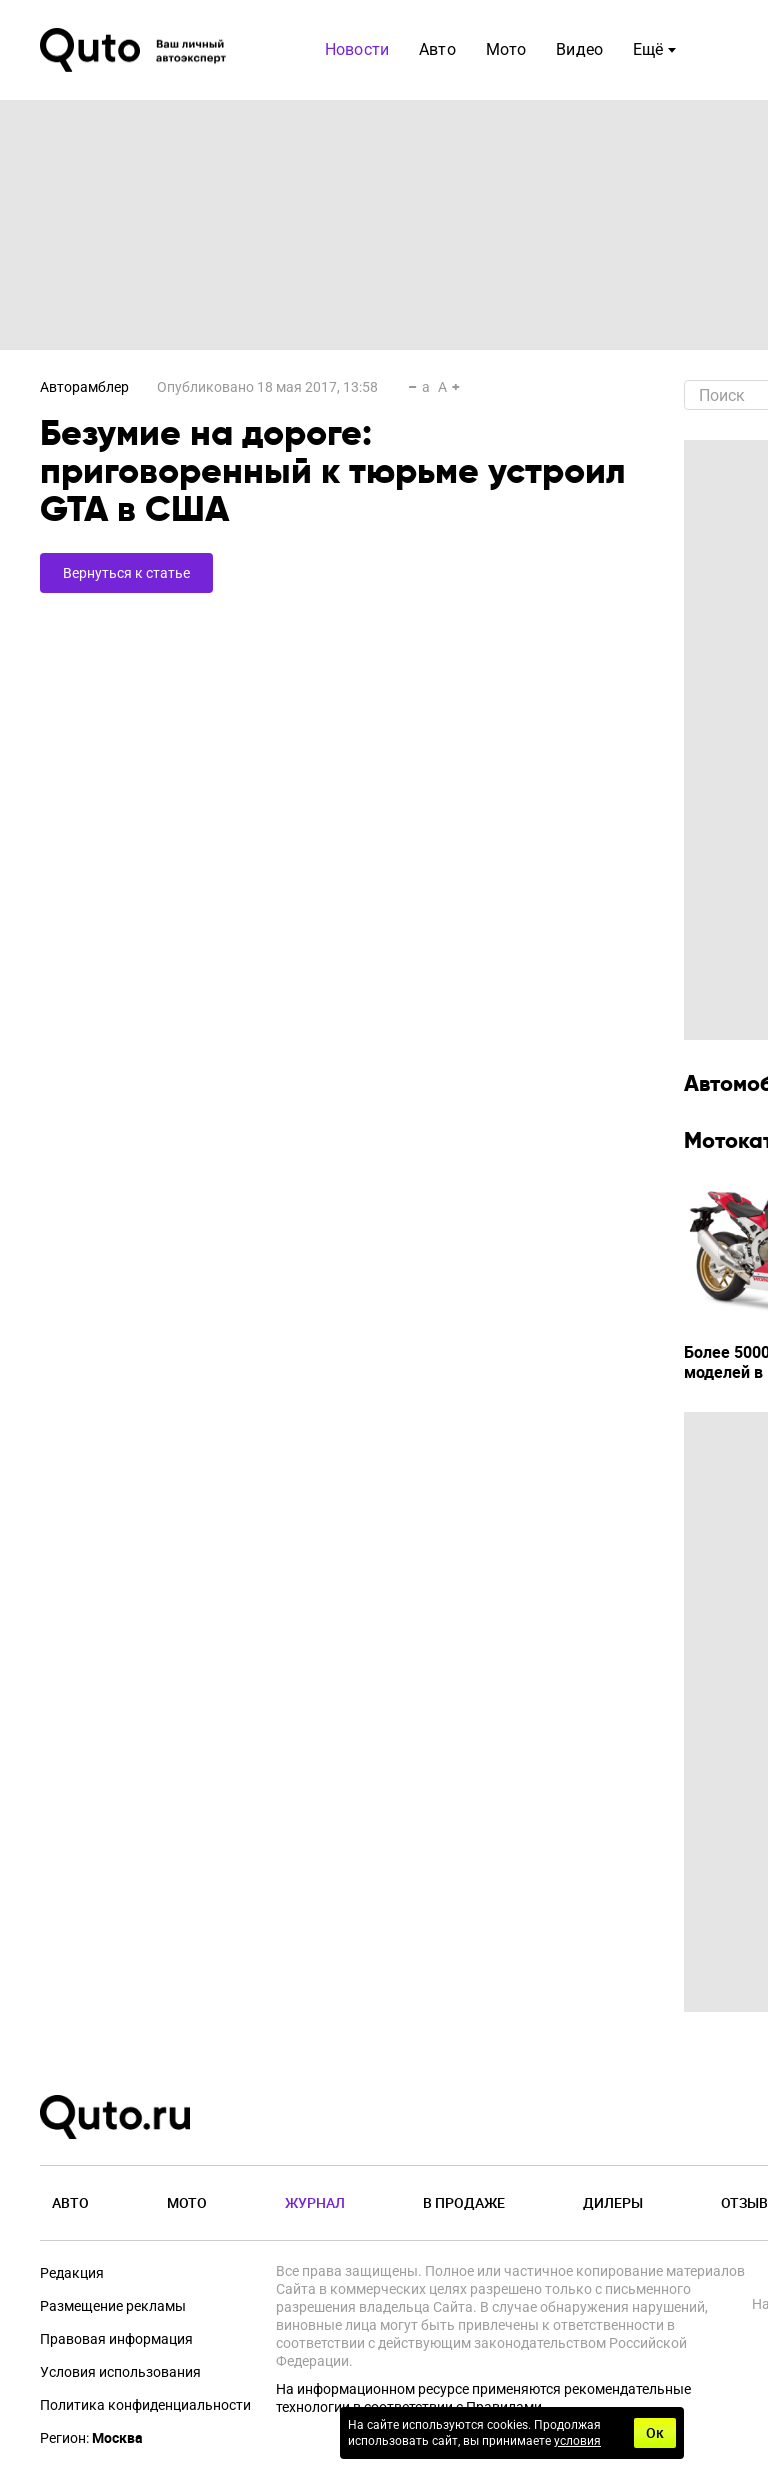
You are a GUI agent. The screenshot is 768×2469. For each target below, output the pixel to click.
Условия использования (120, 2372)
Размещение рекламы (113, 2306)
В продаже (464, 2202)
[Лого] (135, 50)
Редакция (72, 2273)
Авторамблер (84, 387)
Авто (70, 2202)
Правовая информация (116, 2339)
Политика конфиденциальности (145, 2405)
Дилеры (613, 2202)
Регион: (91, 2438)
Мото (187, 2202)
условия (577, 2441)
